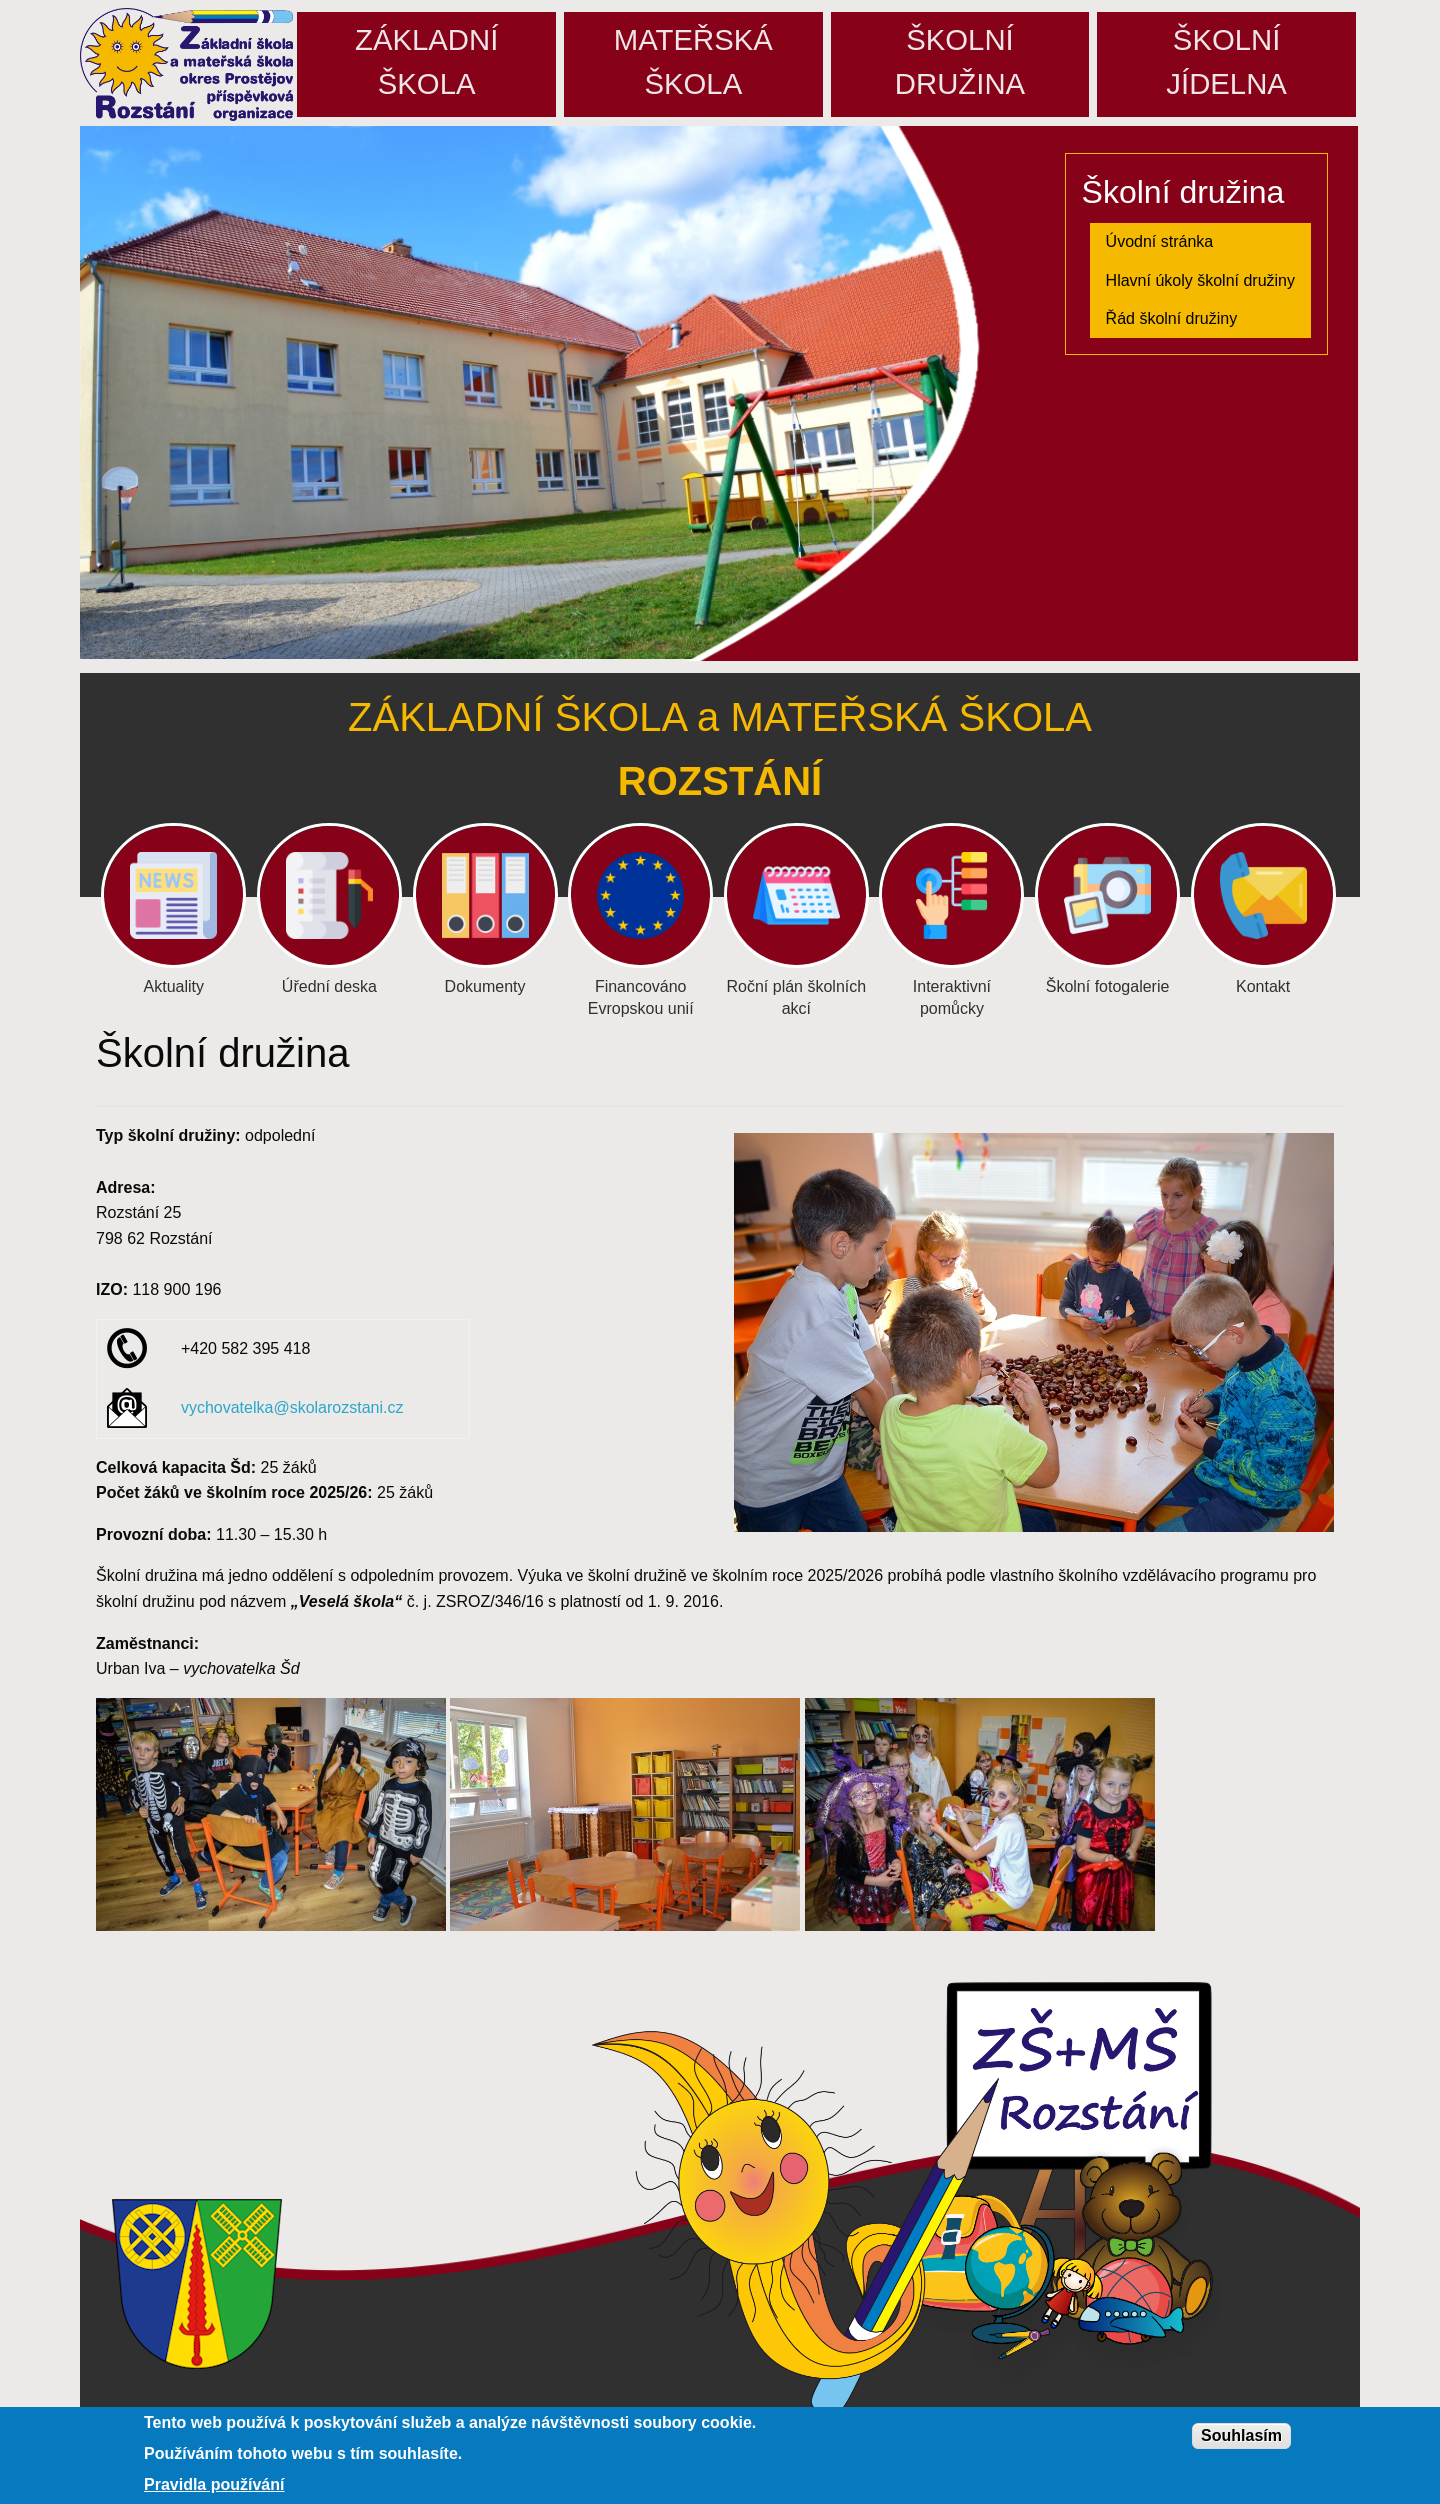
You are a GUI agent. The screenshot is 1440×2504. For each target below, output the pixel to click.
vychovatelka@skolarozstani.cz (292, 1407)
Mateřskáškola (693, 61)
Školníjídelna (1226, 61)
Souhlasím (1241, 2435)
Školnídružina (960, 61)
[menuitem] (1200, 242)
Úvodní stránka (1160, 241)
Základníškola (426, 61)
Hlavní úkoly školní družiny (1200, 280)
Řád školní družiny (1172, 318)
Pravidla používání (214, 2485)
